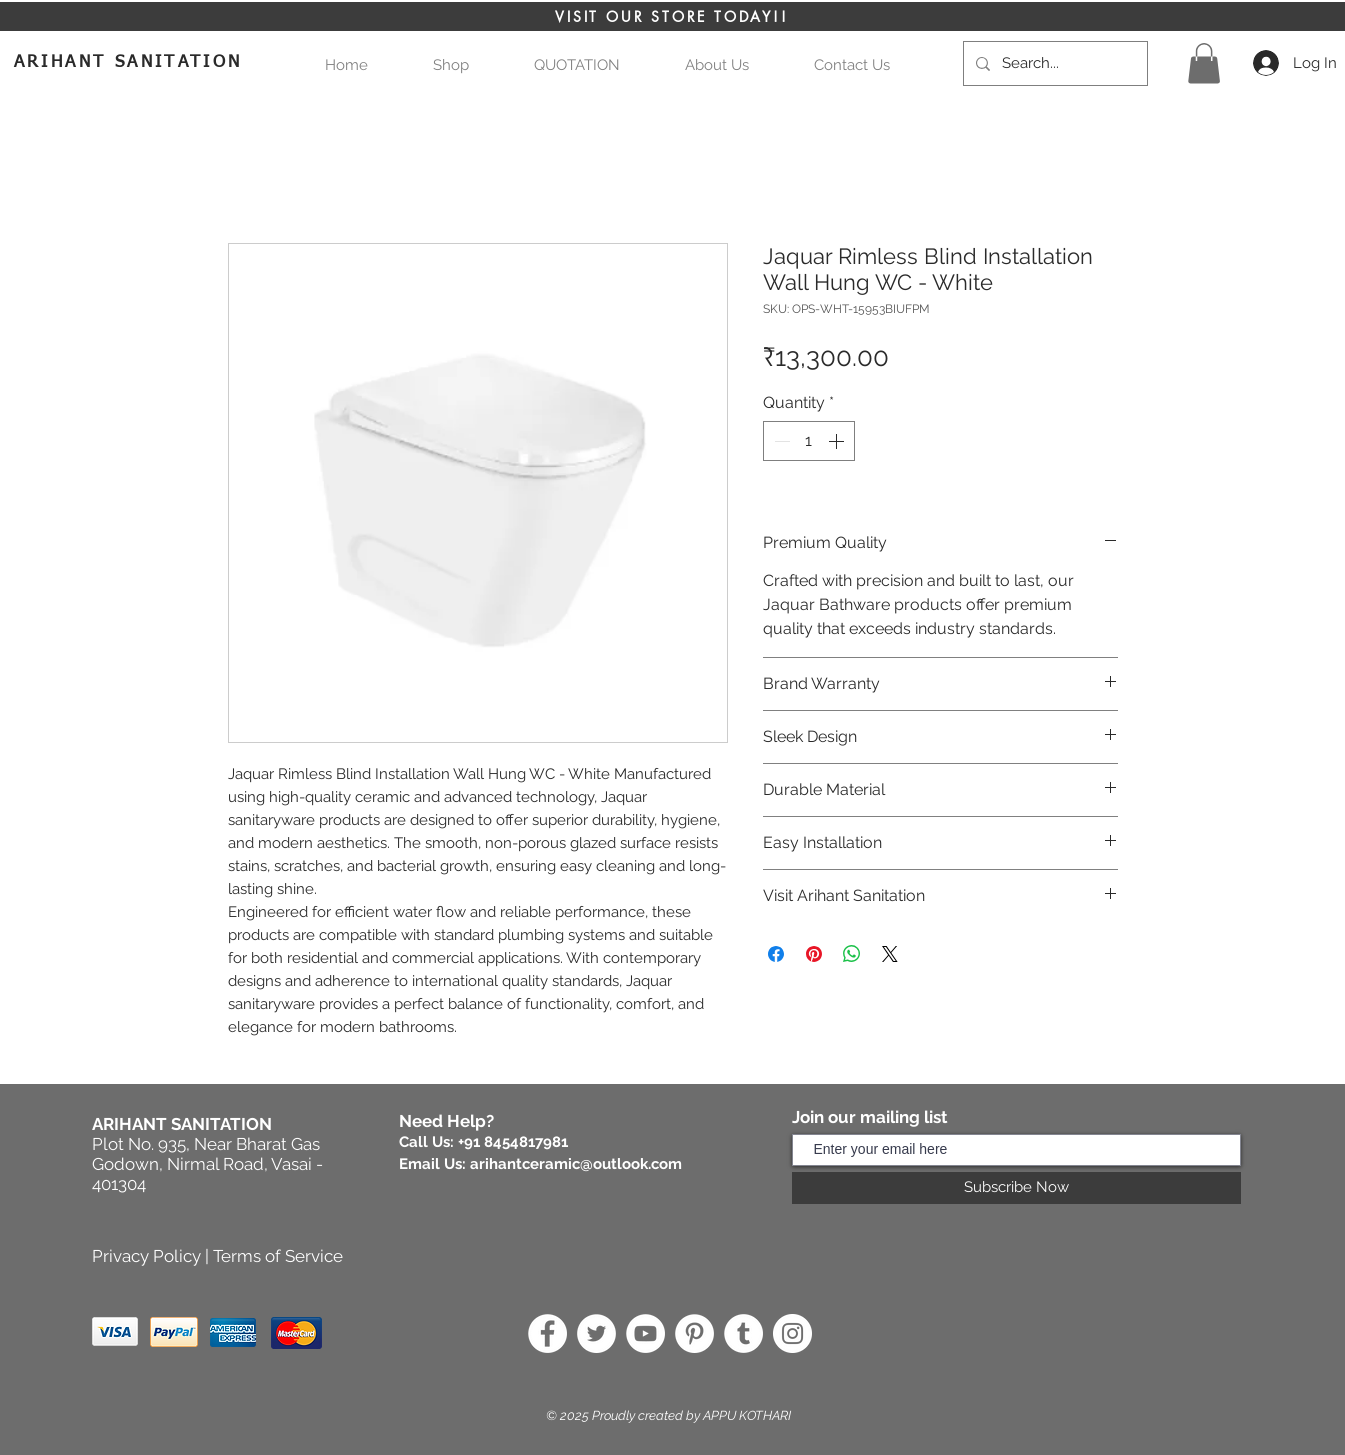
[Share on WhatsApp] (852, 954)
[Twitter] (596, 1333)
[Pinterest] (694, 1333)
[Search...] (1053, 63)
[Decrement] (780, 441)
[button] (577, 65)
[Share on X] (890, 954)
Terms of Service (278, 1256)
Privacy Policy (146, 1256)
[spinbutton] (809, 441)
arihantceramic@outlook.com (576, 1164)
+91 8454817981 (513, 1142)
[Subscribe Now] (1016, 1188)
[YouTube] (645, 1333)
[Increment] (838, 441)
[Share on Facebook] (776, 954)
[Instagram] (792, 1333)
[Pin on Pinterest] (814, 954)
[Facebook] (547, 1333)
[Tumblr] (743, 1333)
